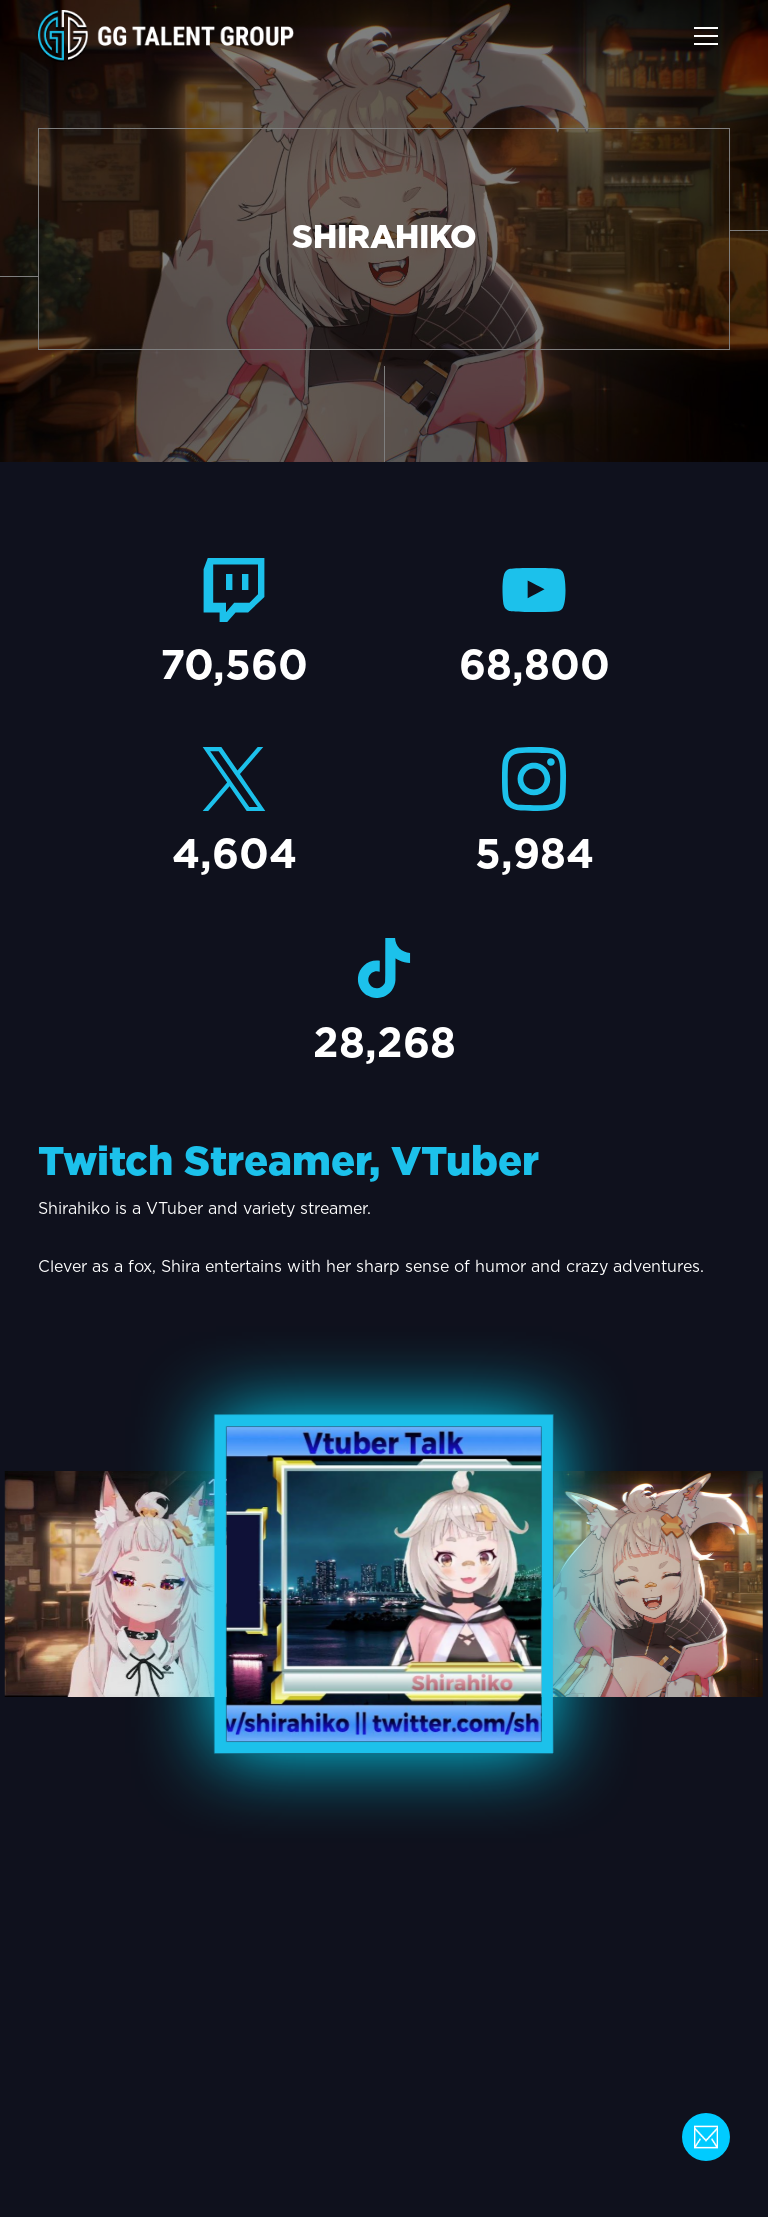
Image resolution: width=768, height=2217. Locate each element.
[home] (166, 36)
